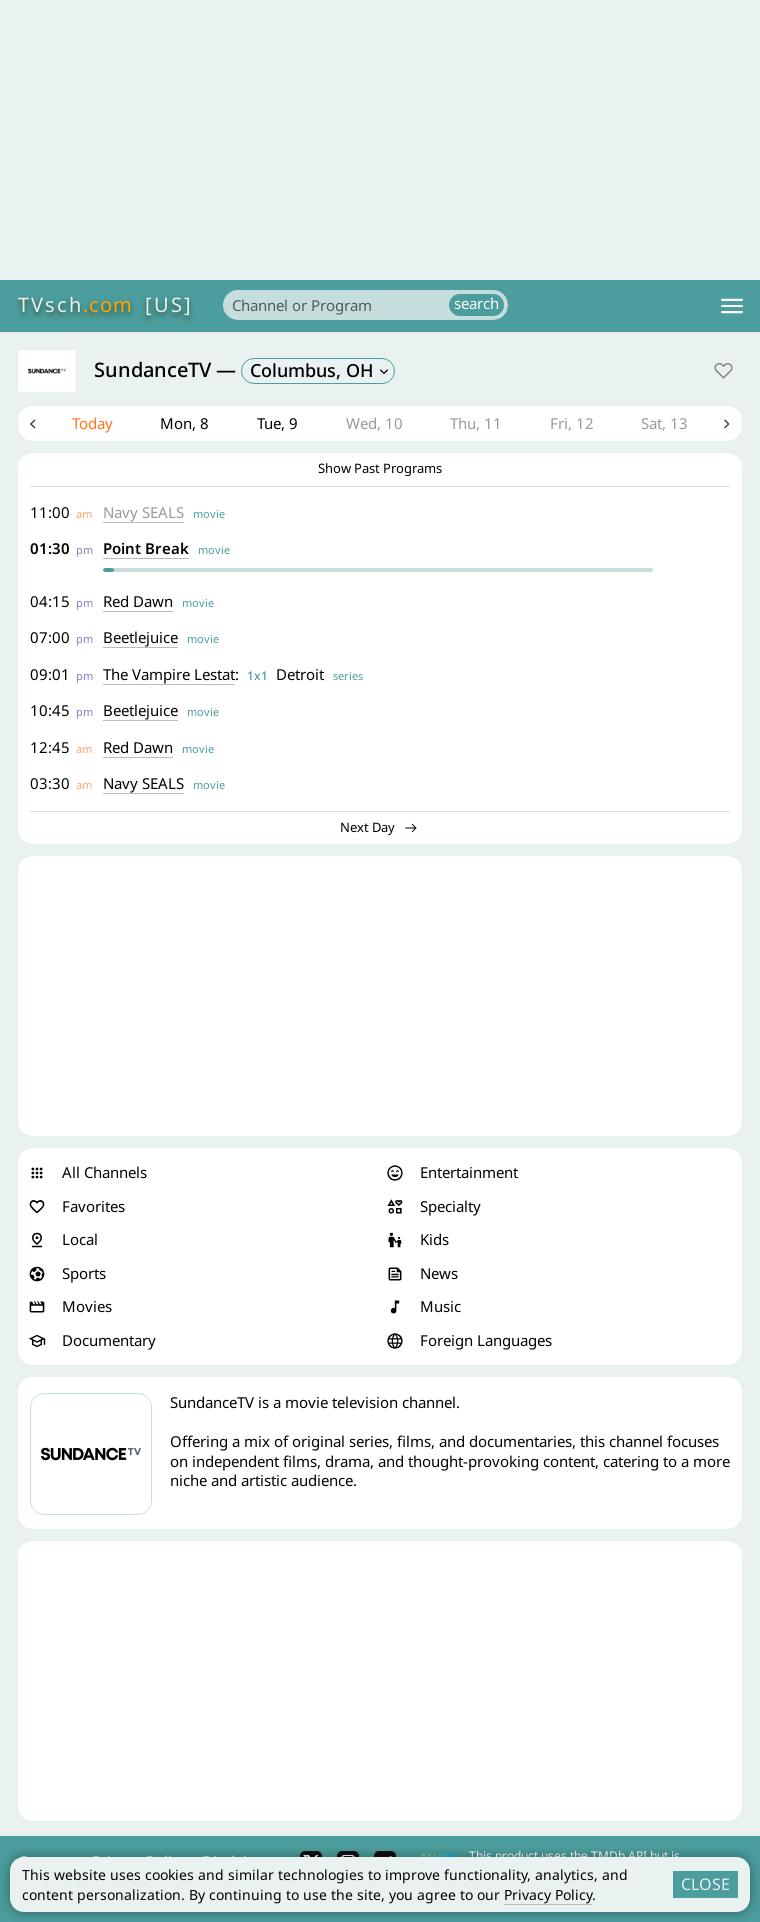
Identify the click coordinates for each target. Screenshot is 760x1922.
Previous (33, 424)
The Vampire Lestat (169, 674)
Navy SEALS (143, 512)
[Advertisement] (380, 140)
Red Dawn (138, 601)
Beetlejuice (140, 638)
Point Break (146, 549)
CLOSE (705, 1884)
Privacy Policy (548, 1894)
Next (727, 424)
